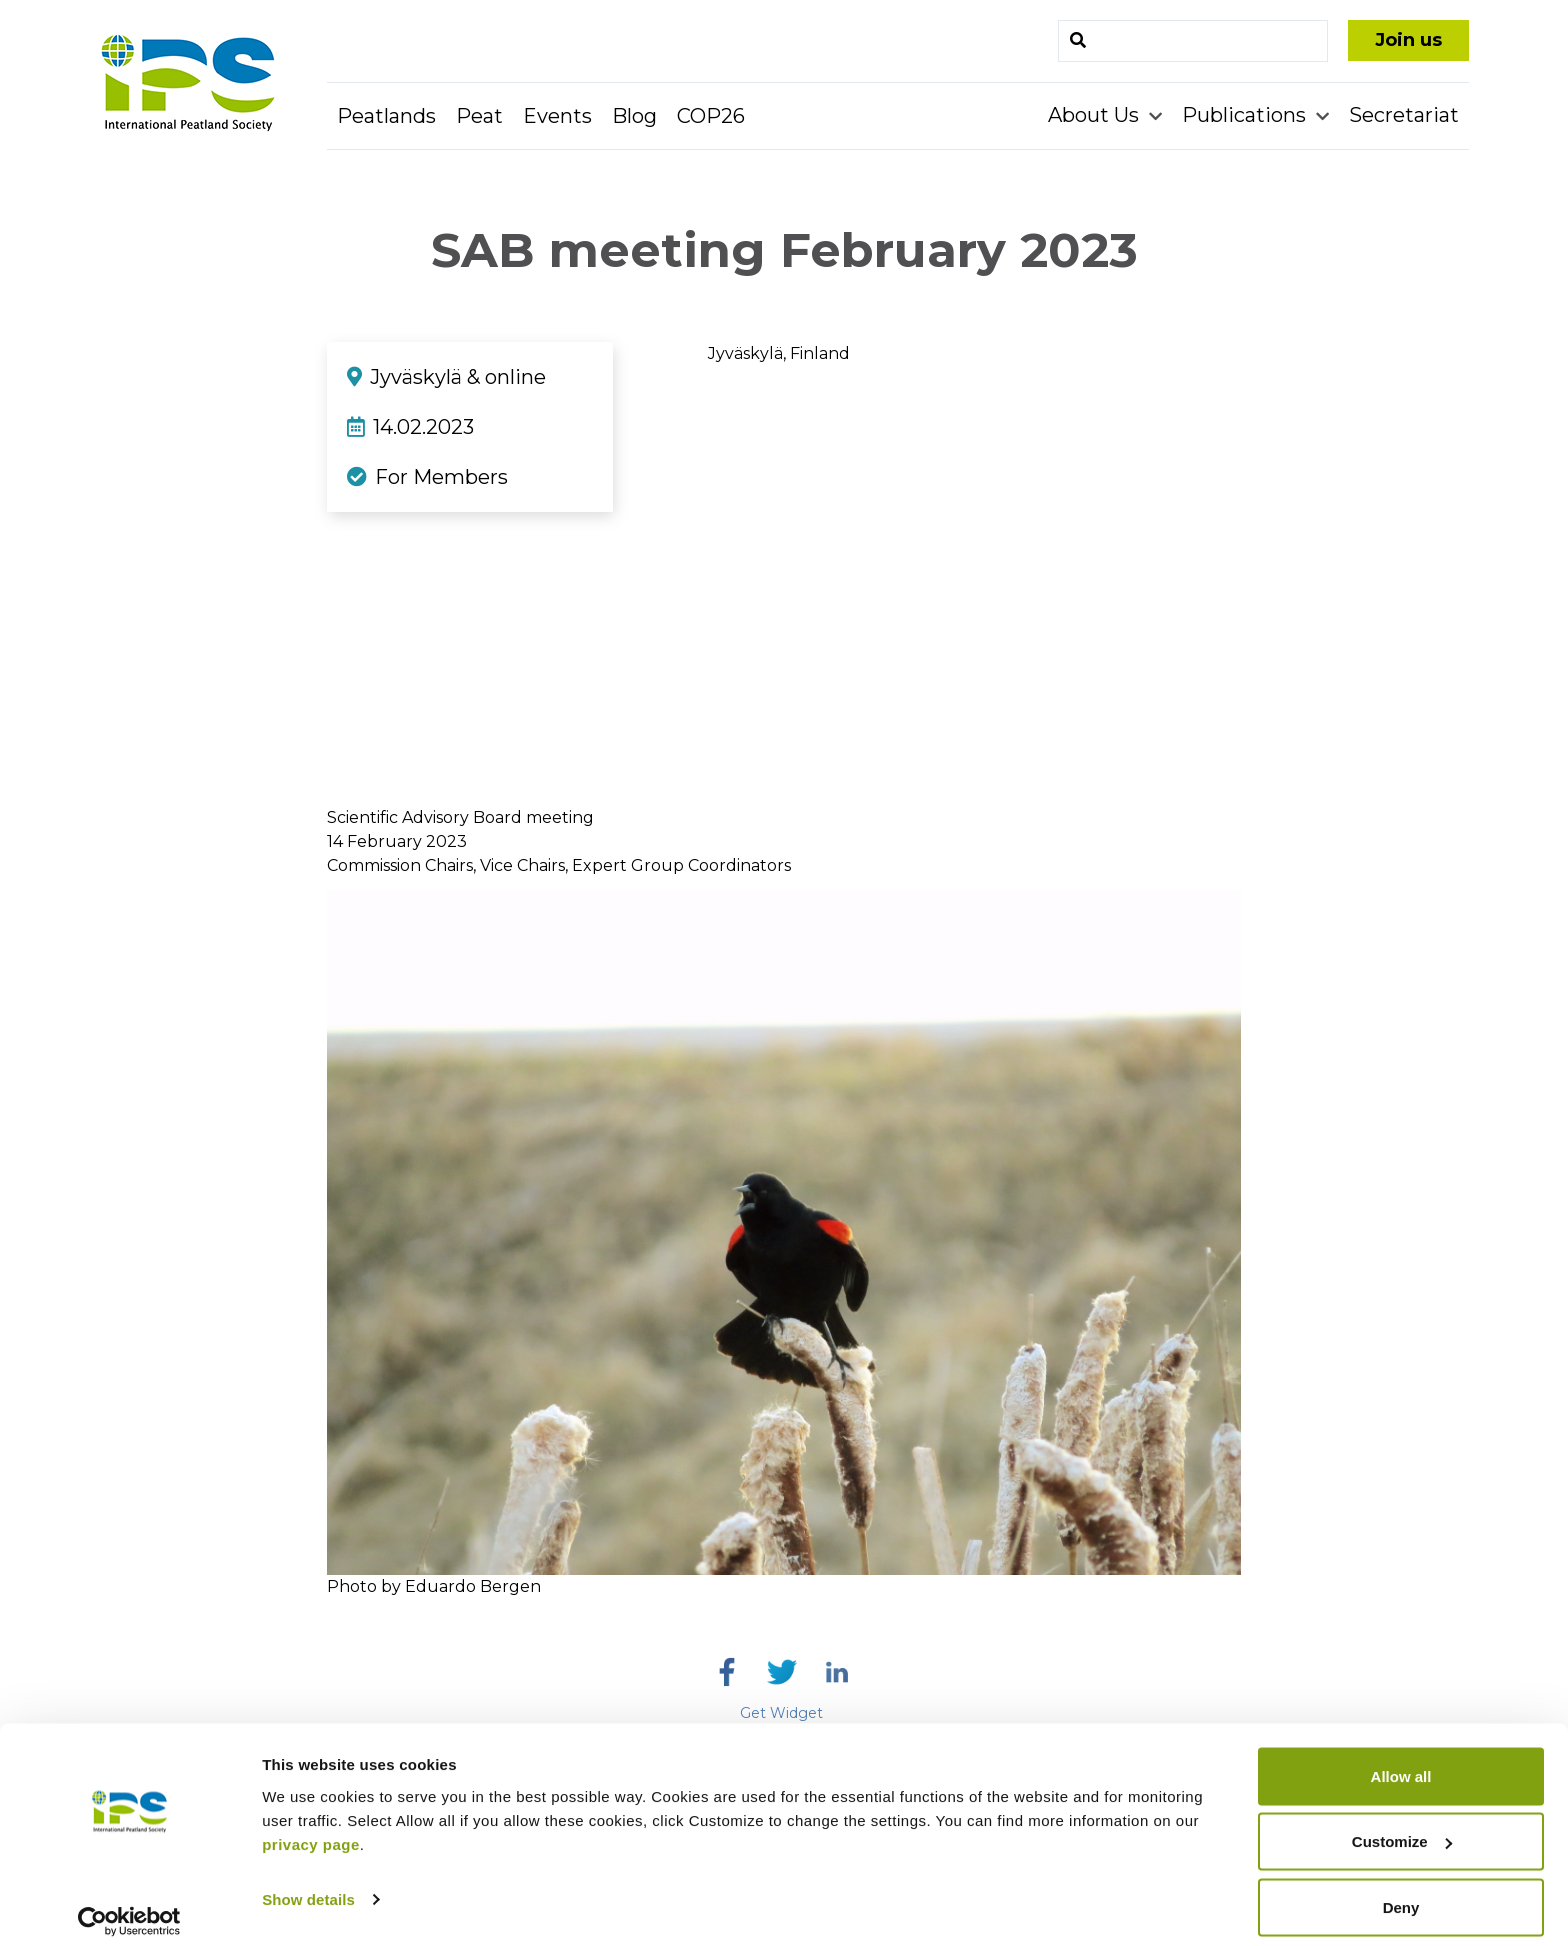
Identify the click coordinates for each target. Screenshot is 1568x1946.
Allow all (1401, 1761)
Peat (479, 116)
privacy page (311, 1829)
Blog (634, 116)
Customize (1402, 1827)
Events (557, 116)
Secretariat (1404, 115)
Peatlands (386, 116)
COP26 (711, 116)
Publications (1246, 115)
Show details (308, 1884)
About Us (1096, 115)
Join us (1408, 40)
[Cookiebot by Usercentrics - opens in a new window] (129, 1907)
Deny (1401, 1892)
